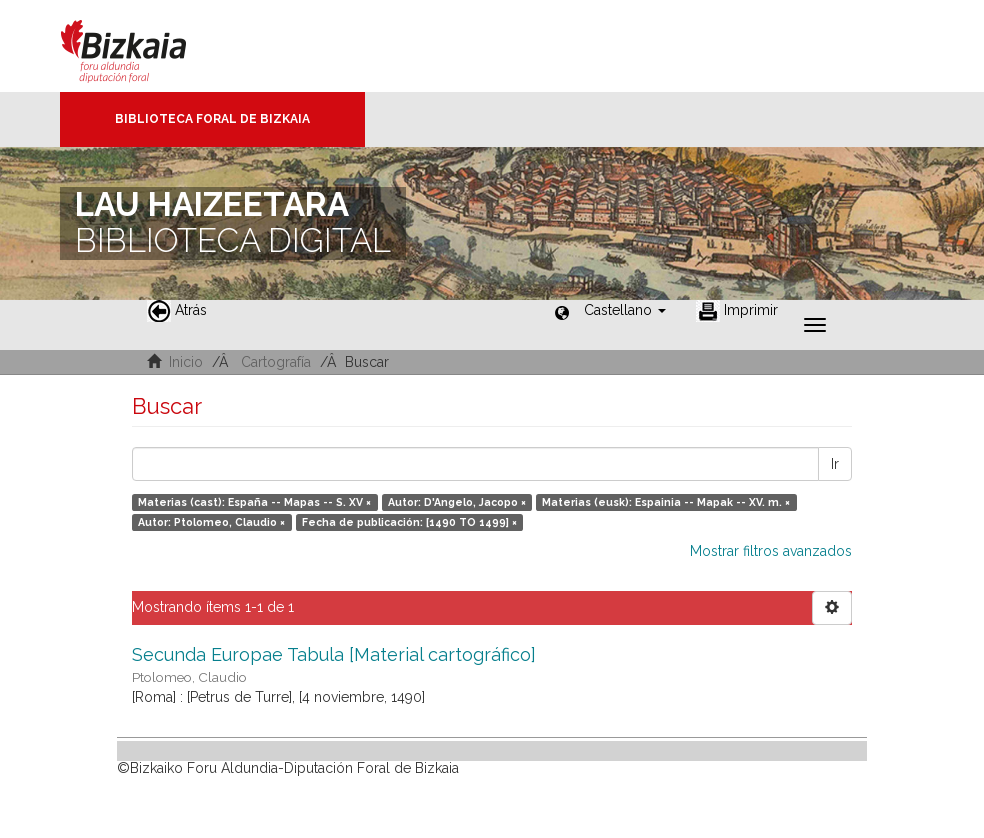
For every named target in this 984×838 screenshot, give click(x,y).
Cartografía (276, 362)
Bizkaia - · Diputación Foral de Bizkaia (144, 46)
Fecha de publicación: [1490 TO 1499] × (409, 522)
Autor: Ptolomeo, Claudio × (211, 522)
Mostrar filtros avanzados (771, 551)
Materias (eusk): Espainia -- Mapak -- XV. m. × (666, 502)
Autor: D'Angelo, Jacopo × (457, 502)
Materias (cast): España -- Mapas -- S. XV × (254, 502)
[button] (625, 310)
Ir (835, 464)
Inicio (186, 362)
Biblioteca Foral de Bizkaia (212, 119)
